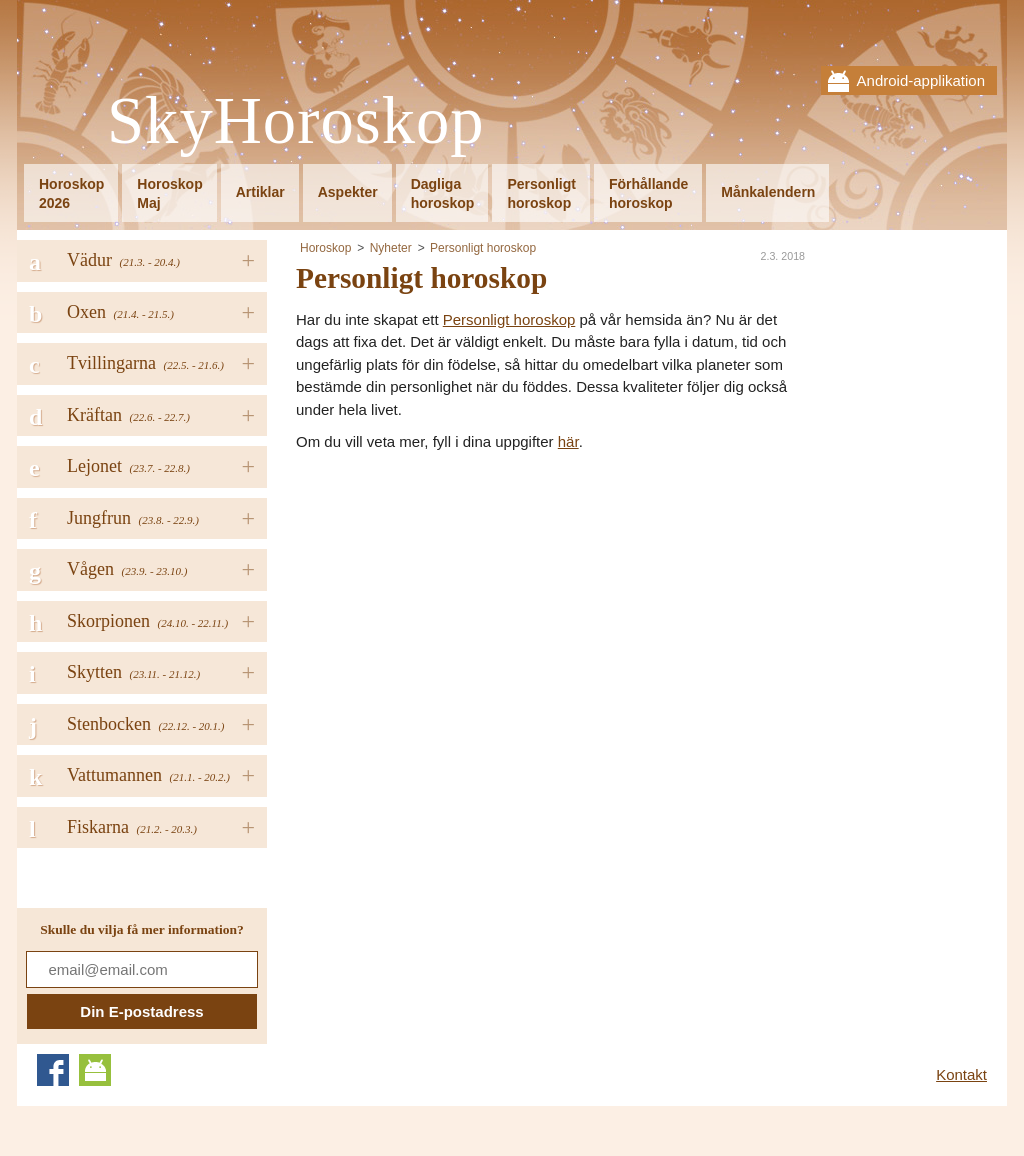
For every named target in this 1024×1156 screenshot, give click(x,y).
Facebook (53, 1070)
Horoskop (325, 248)
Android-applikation (921, 80)
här (568, 441)
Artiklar (260, 192)
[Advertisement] (464, 604)
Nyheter (391, 248)
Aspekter (348, 192)
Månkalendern (768, 192)
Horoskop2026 (71, 193)
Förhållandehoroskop (648, 193)
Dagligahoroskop (443, 193)
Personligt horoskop (483, 248)
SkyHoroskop (296, 121)
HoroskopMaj (169, 193)
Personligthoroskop (541, 193)
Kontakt (961, 1074)
